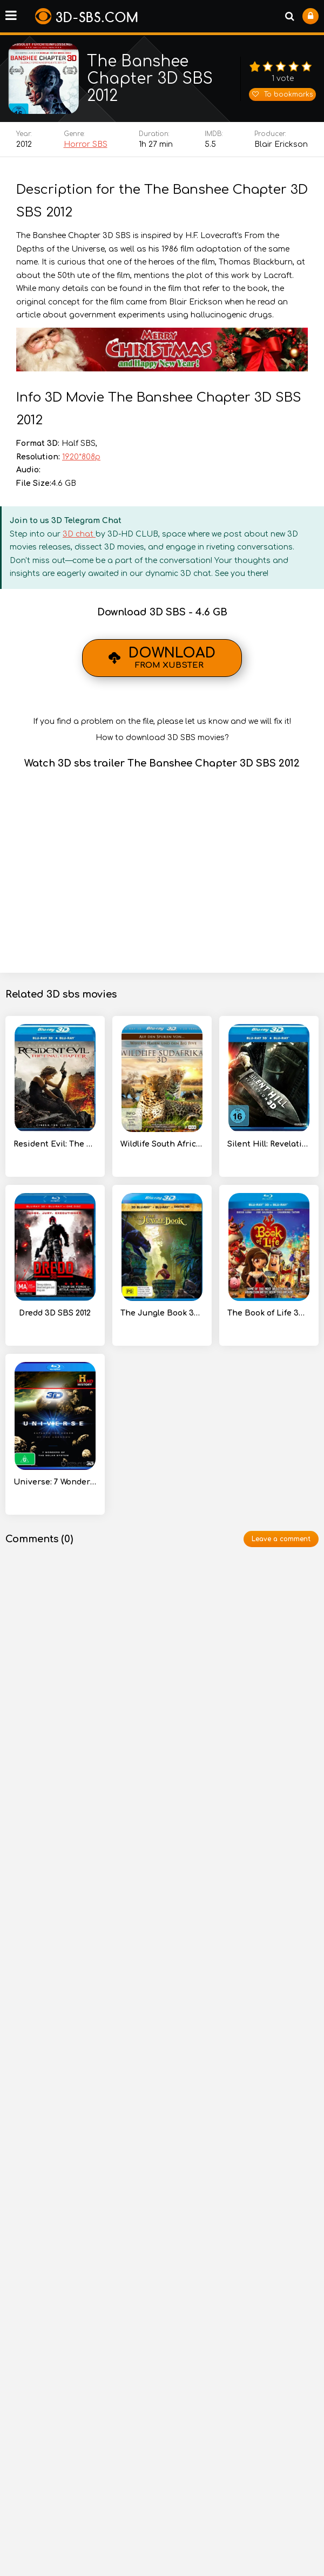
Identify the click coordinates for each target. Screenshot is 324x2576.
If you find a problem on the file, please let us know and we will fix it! (162, 726)
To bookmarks (282, 96)
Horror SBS (85, 149)
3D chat (79, 539)
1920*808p (81, 462)
